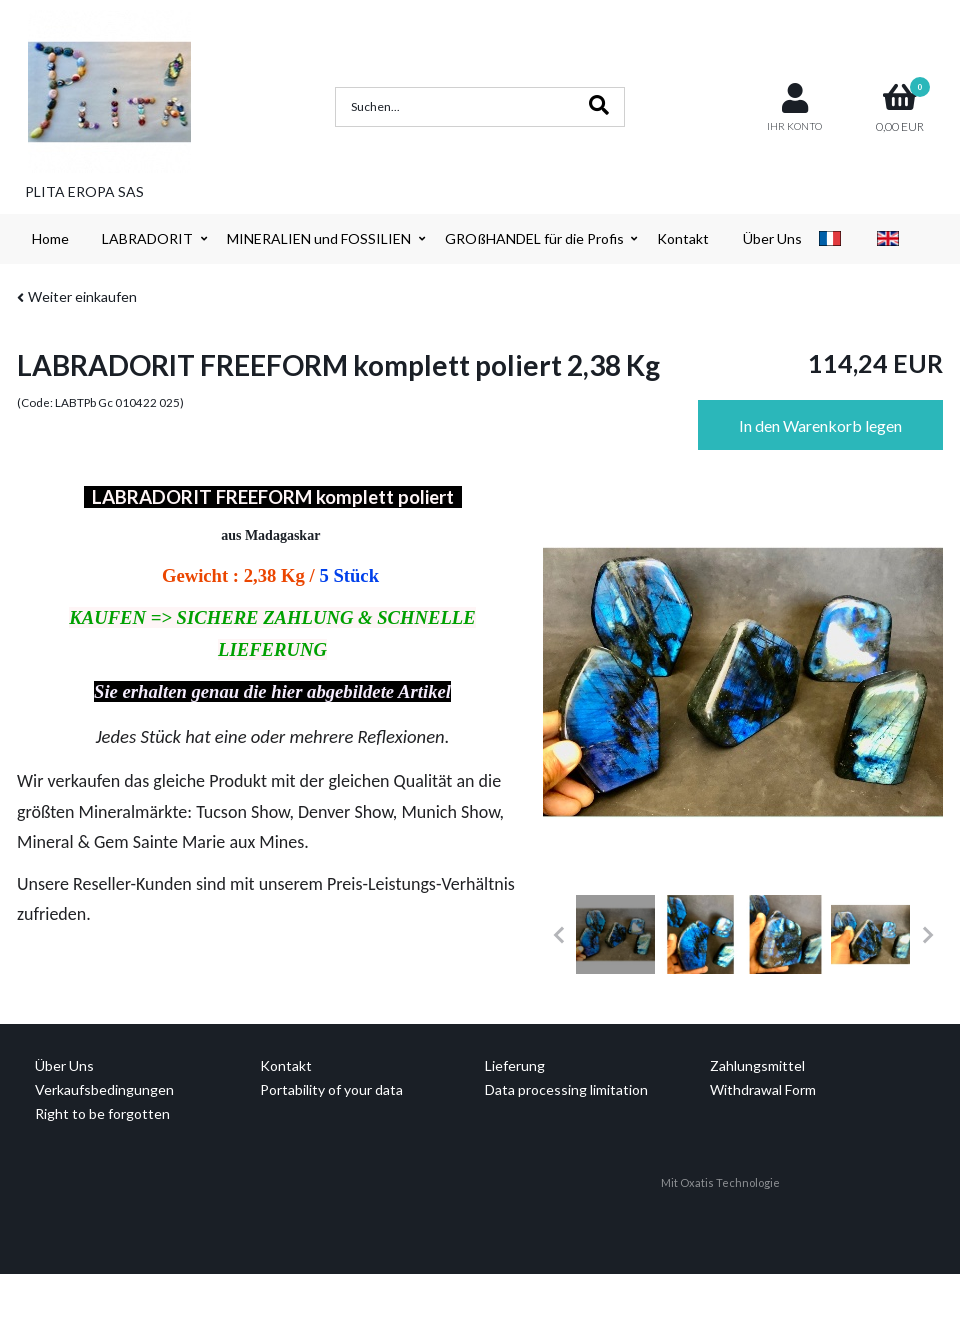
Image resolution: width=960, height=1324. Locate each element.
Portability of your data (331, 1089)
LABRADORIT (147, 238)
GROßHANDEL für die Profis (534, 238)
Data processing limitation (566, 1089)
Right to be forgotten (102, 1113)
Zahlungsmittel (757, 1065)
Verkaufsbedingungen (104, 1089)
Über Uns (772, 238)
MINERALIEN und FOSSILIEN (319, 238)
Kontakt (683, 238)
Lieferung (515, 1065)
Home (50, 238)
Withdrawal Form (763, 1089)
